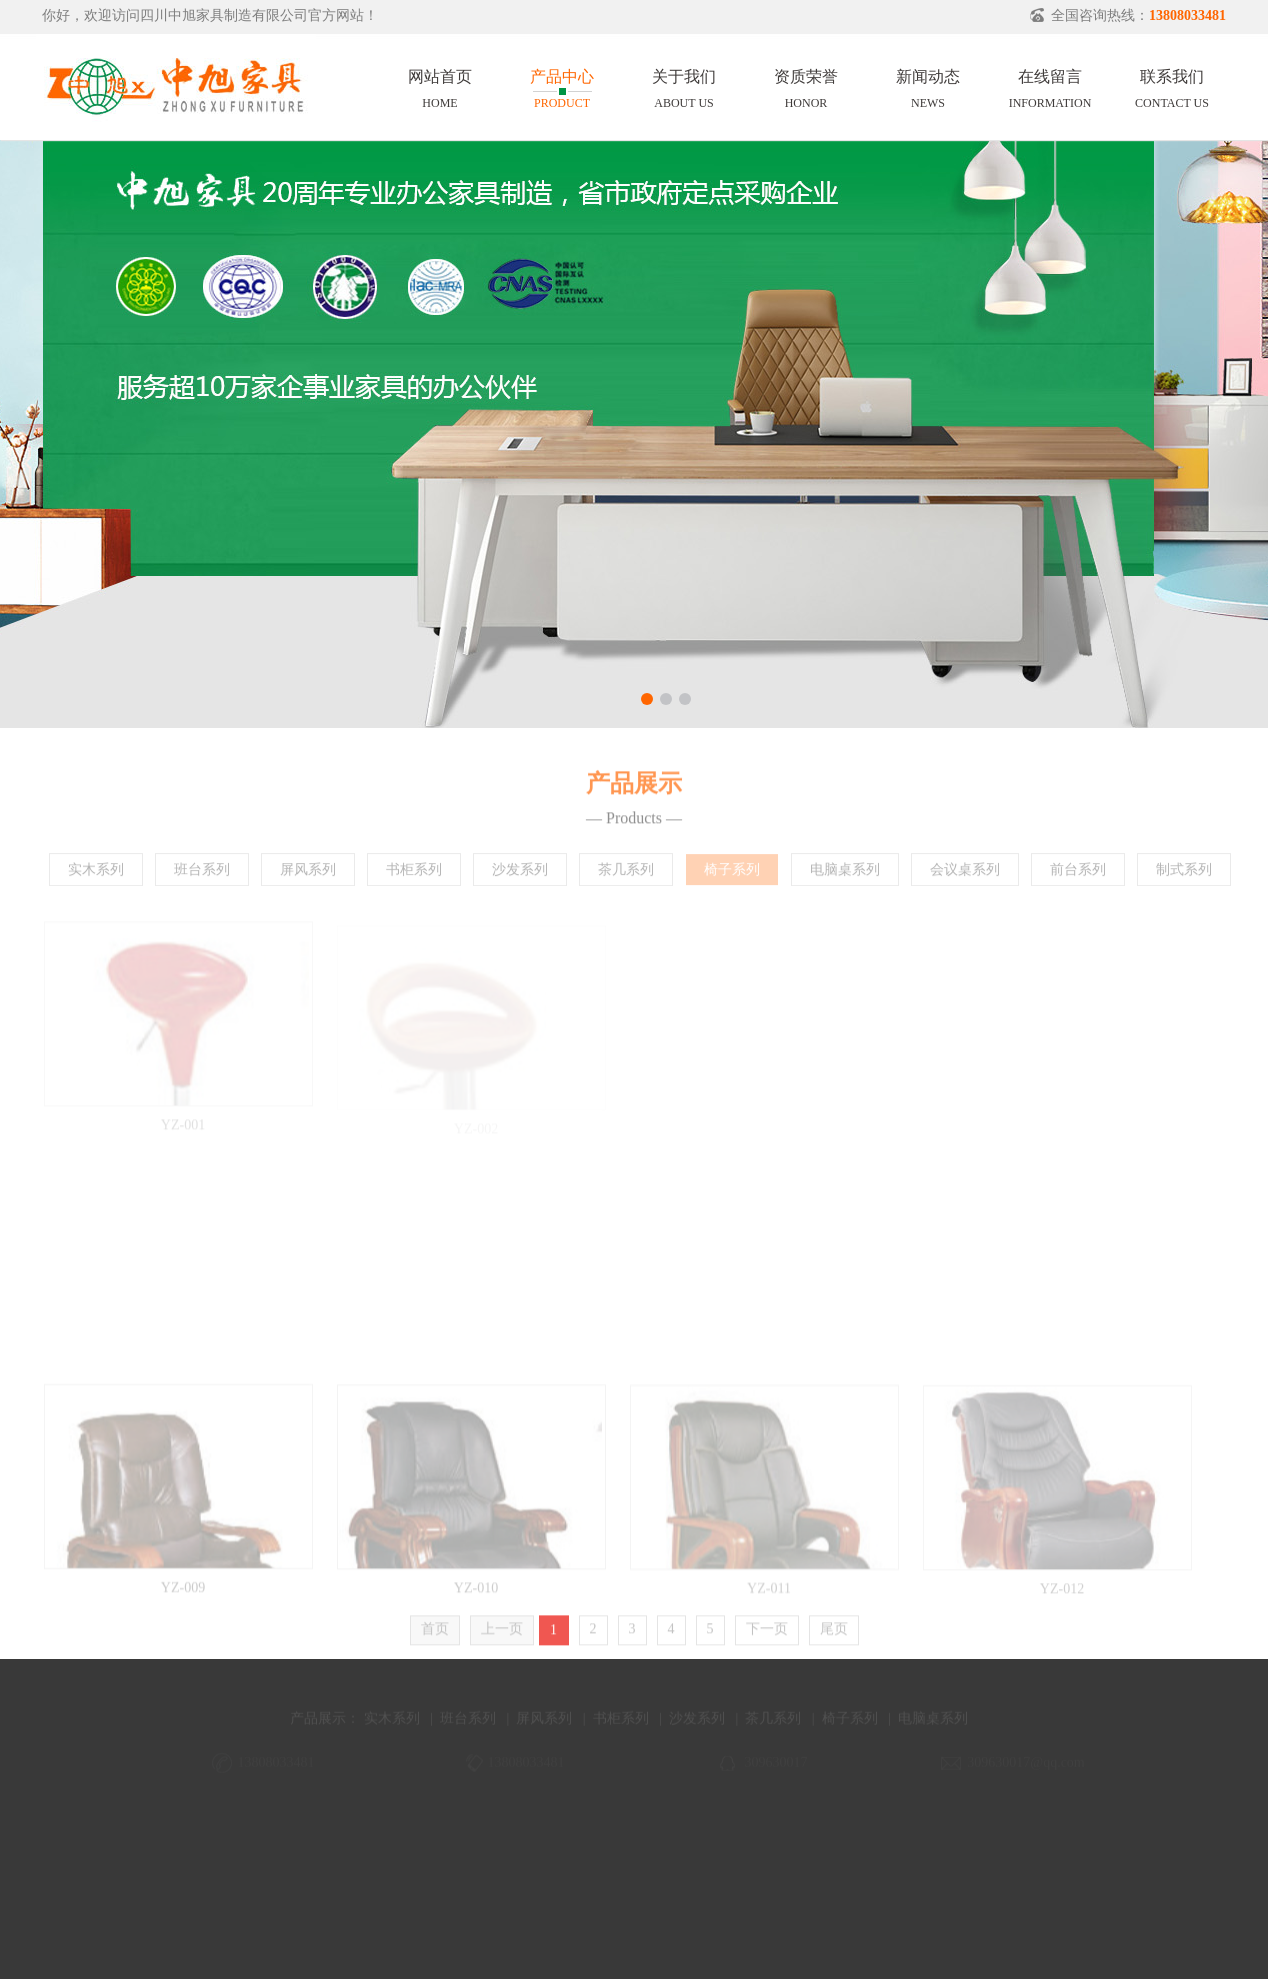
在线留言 (1050, 86)
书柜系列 (414, 874)
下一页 (767, 1634)
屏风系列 (308, 874)
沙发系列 (520, 874)
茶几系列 (626, 874)
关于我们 (684, 86)
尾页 (834, 1634)
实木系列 (96, 874)
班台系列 (202, 874)
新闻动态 (928, 86)
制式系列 (1184, 874)
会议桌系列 (965, 874)
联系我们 (1172, 86)
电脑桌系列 (845, 874)
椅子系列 (732, 874)
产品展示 (318, 1729)
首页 (435, 1634)
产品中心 (562, 86)
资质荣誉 (806, 86)
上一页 (502, 1634)
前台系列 (1078, 874)
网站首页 (440, 86)
